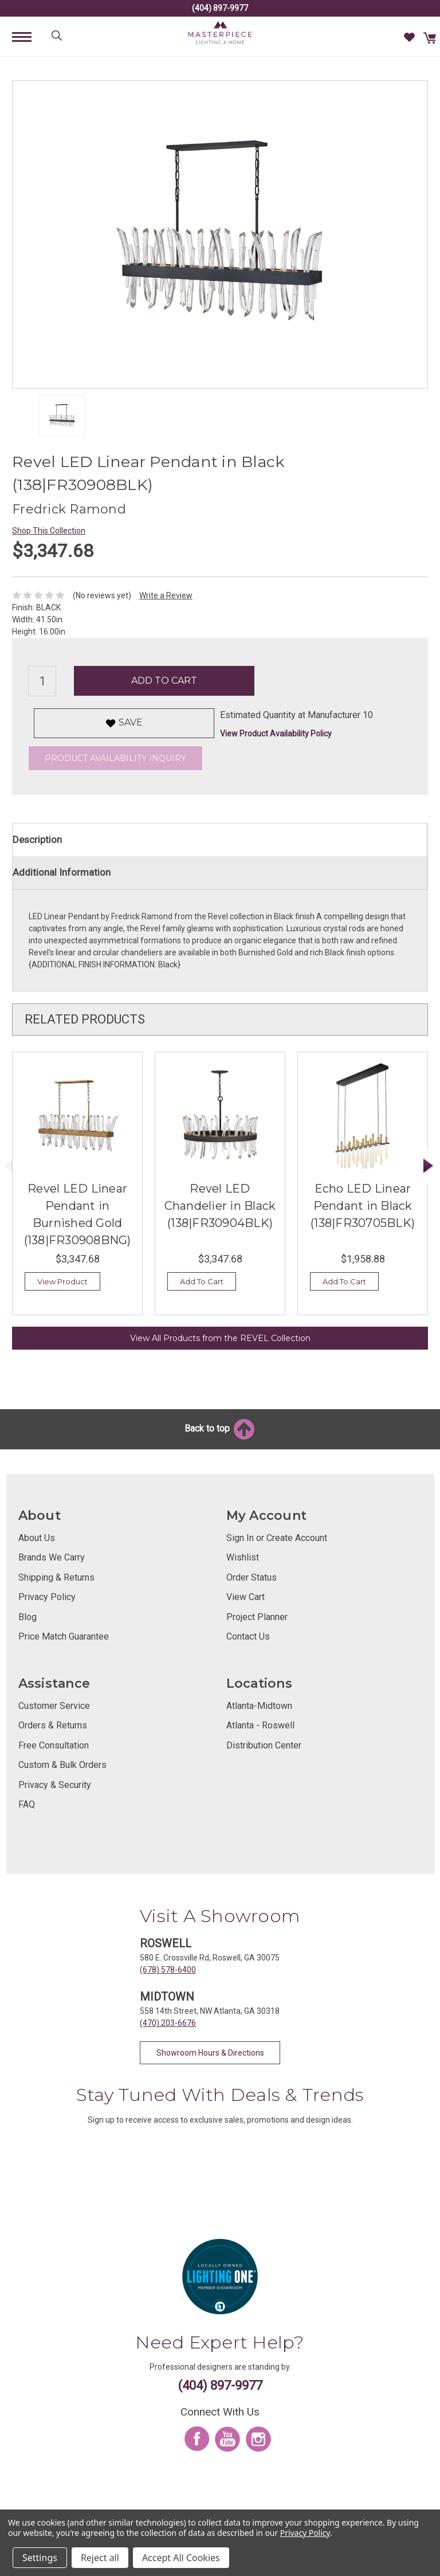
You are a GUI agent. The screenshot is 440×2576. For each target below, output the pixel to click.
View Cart (245, 1596)
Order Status (251, 1577)
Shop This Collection (48, 530)
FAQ (26, 1804)
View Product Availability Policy (276, 733)
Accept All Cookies (181, 2557)
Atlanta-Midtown (259, 1705)
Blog (27, 1617)
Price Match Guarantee (63, 1636)
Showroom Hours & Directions (210, 2052)
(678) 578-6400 (168, 1969)
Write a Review (165, 595)
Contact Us (248, 1636)
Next (428, 1165)
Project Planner (257, 1617)
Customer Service (54, 1705)
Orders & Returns (52, 1725)
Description (37, 839)
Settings (39, 2557)
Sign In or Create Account (276, 1537)
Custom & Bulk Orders (62, 1764)
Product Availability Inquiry (115, 758)
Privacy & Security (54, 1784)
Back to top (220, 1428)
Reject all (100, 2557)
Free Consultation (53, 1745)
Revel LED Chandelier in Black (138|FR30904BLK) (220, 1206)
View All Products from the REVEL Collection (220, 1338)
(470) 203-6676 (168, 2023)
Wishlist (242, 1557)
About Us (36, 1537)
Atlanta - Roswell (260, 1725)
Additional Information (62, 872)
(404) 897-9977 (220, 8)
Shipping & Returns (56, 1577)
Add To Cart (201, 1281)
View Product (62, 1281)
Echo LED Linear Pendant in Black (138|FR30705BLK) (363, 1206)
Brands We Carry (51, 1557)
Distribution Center (263, 1745)
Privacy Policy (47, 1596)
